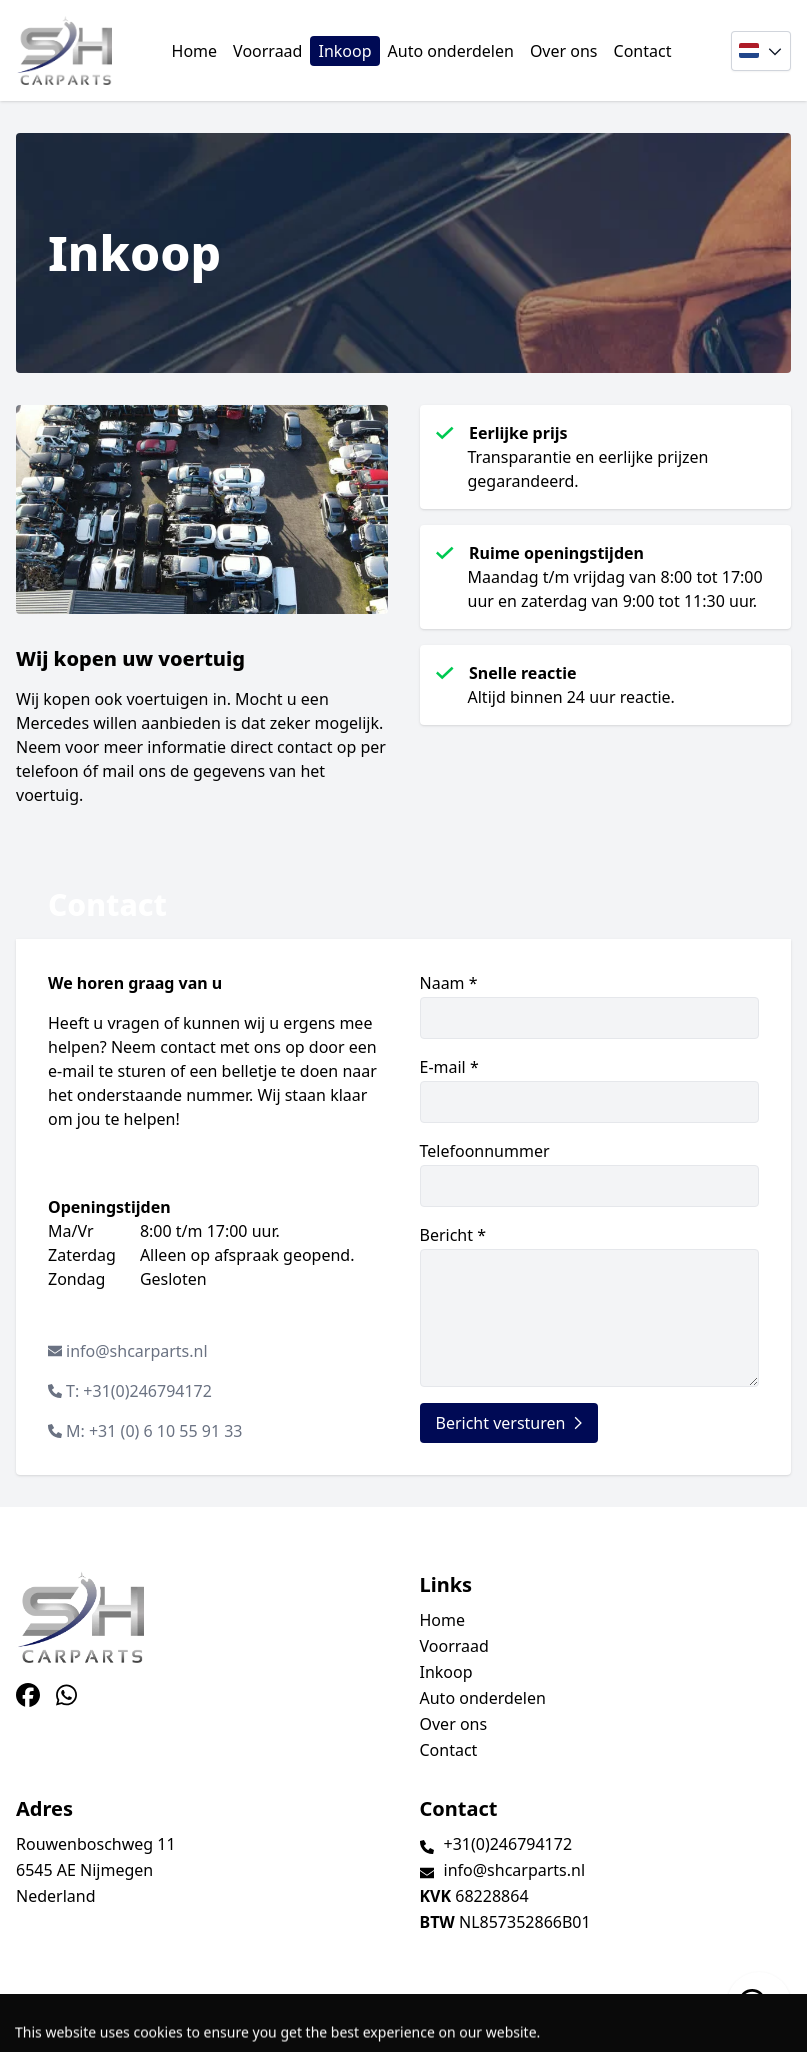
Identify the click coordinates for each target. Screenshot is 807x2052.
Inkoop (344, 51)
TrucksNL (139, 2025)
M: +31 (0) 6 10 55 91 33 (154, 1431)
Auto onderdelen (451, 51)
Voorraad (267, 51)
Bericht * (590, 1305)
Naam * (590, 1005)
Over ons (564, 51)
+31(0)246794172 (508, 1844)
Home (195, 51)
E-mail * (590, 1089)
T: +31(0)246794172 (139, 1391)
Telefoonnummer (590, 1173)
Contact (643, 51)
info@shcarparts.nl (137, 1351)
